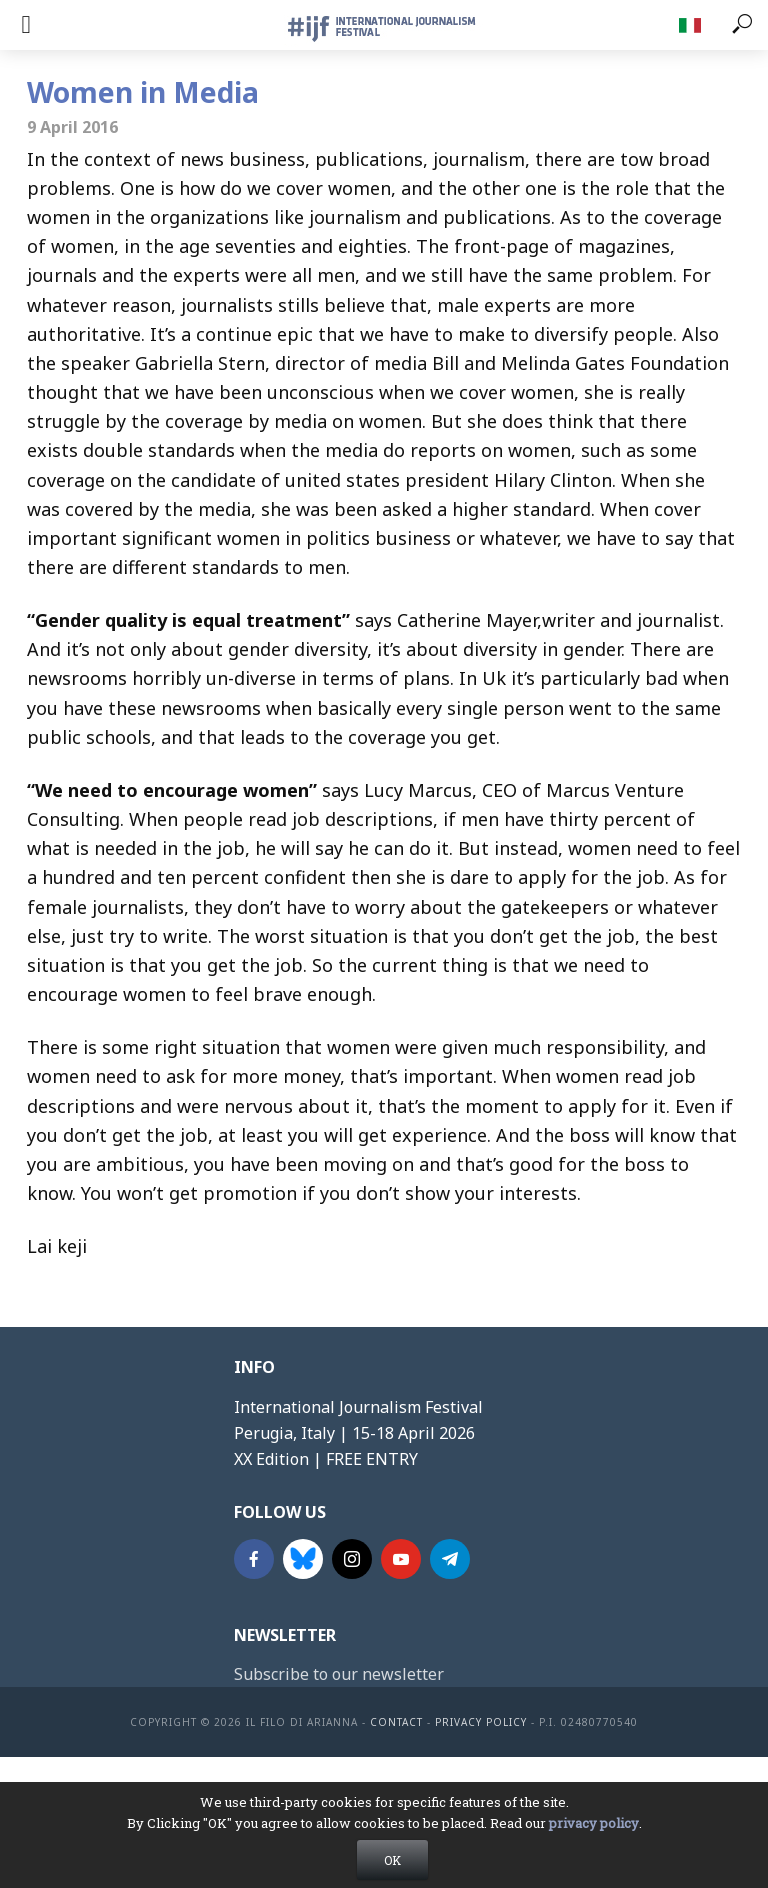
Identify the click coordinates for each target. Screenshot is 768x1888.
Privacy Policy (481, 1722)
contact (396, 1722)
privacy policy (594, 1835)
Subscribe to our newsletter (339, 1674)
